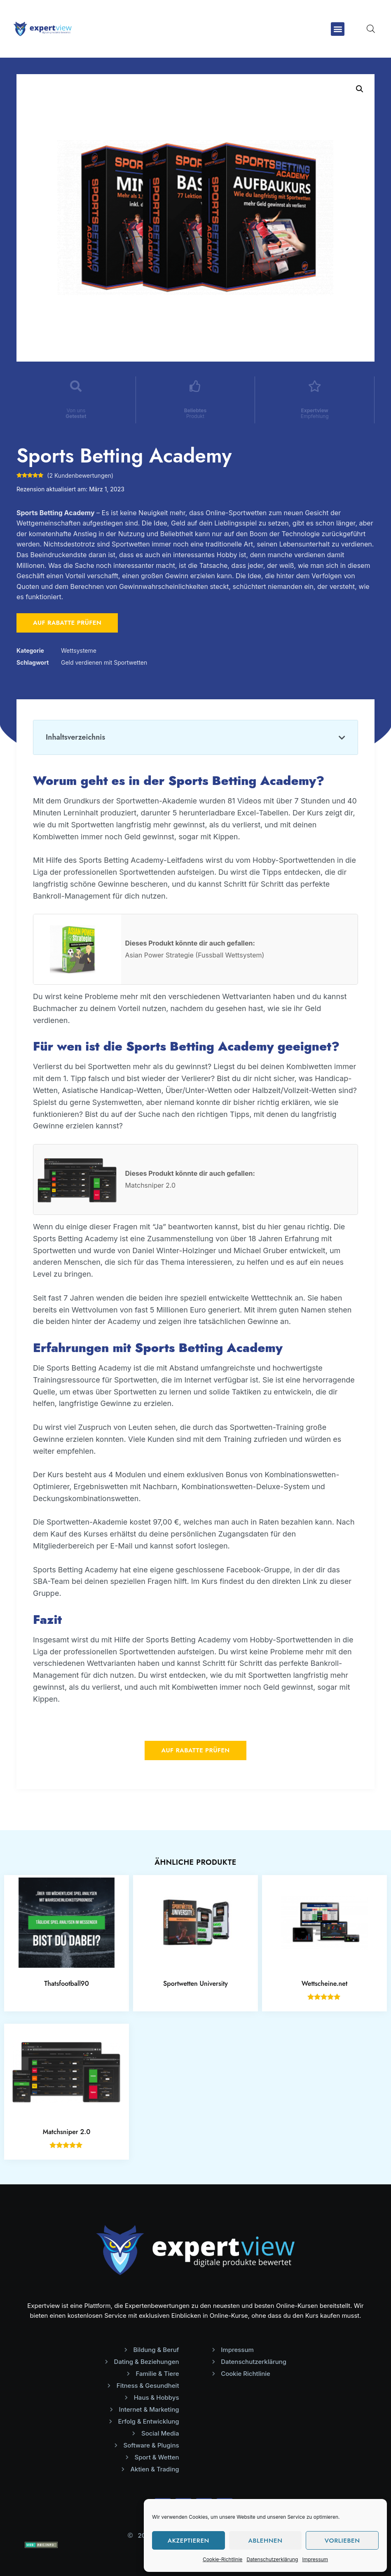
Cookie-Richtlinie (222, 2559)
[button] (337, 29)
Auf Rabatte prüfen (67, 622)
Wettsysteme (78, 650)
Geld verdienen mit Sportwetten (104, 662)
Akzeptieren (188, 2540)
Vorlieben (342, 2540)
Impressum (315, 2559)
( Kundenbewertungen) (80, 475)
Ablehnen (265, 2540)
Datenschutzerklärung (272, 2559)
